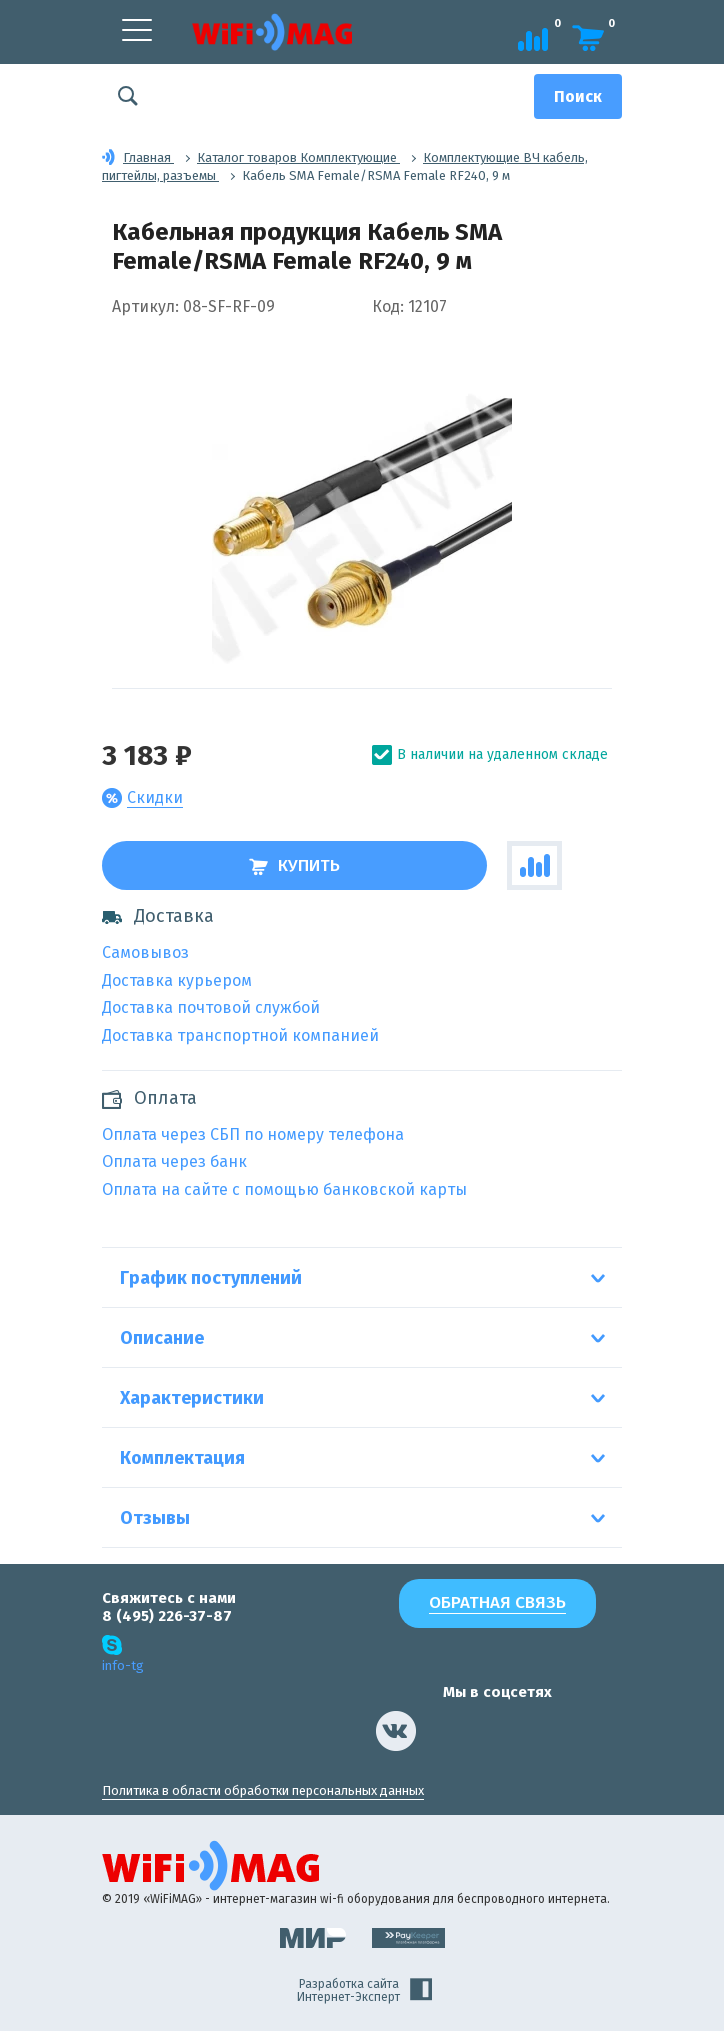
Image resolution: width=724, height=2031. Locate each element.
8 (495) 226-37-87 (167, 1616)
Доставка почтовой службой (211, 1007)
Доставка (158, 916)
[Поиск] (578, 96)
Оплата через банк (174, 1161)
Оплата (165, 1098)
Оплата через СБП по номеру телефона (253, 1134)
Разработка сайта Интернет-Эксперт (364, 1991)
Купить (294, 865)
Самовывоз (145, 952)
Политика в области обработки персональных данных (263, 1790)
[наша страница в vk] (396, 1731)
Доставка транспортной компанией (240, 1035)
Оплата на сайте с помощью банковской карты (284, 1189)
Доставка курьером (177, 980)
